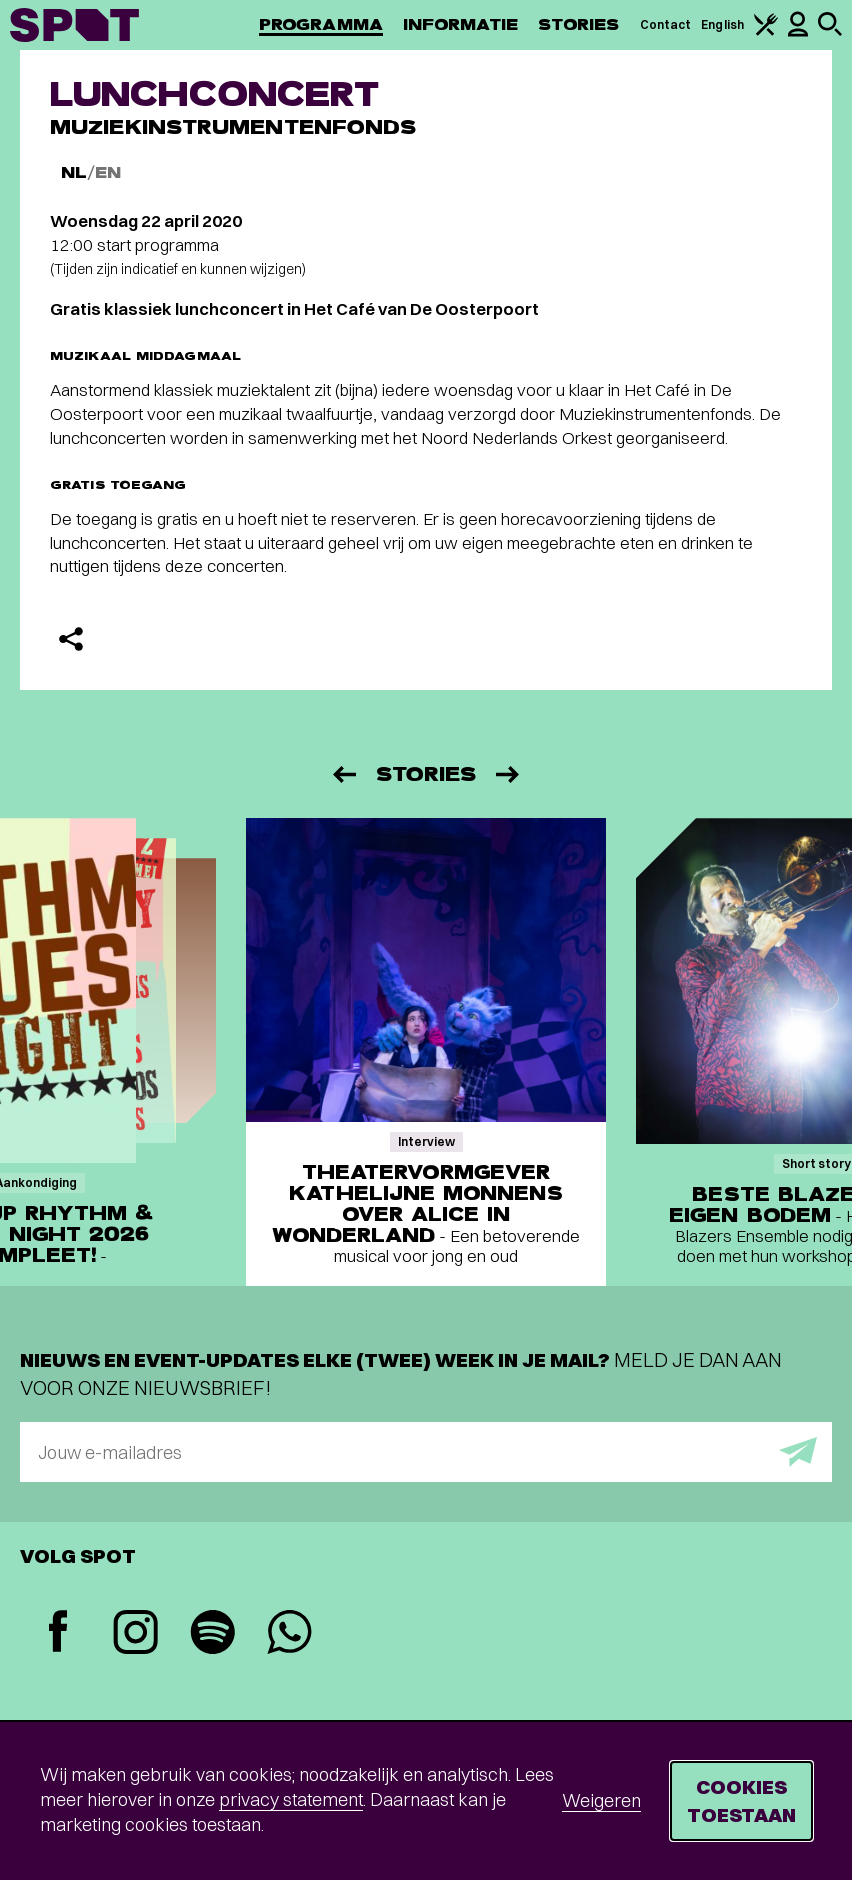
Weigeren (601, 1800)
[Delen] (71, 639)
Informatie (460, 24)
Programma (321, 24)
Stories (579, 24)
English (722, 24)
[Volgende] (509, 774)
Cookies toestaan (741, 1800)
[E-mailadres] (426, 1452)
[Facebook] (58, 1633)
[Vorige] (343, 774)
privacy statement (291, 1799)
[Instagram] (135, 1634)
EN (108, 172)
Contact (666, 24)
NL (74, 172)
